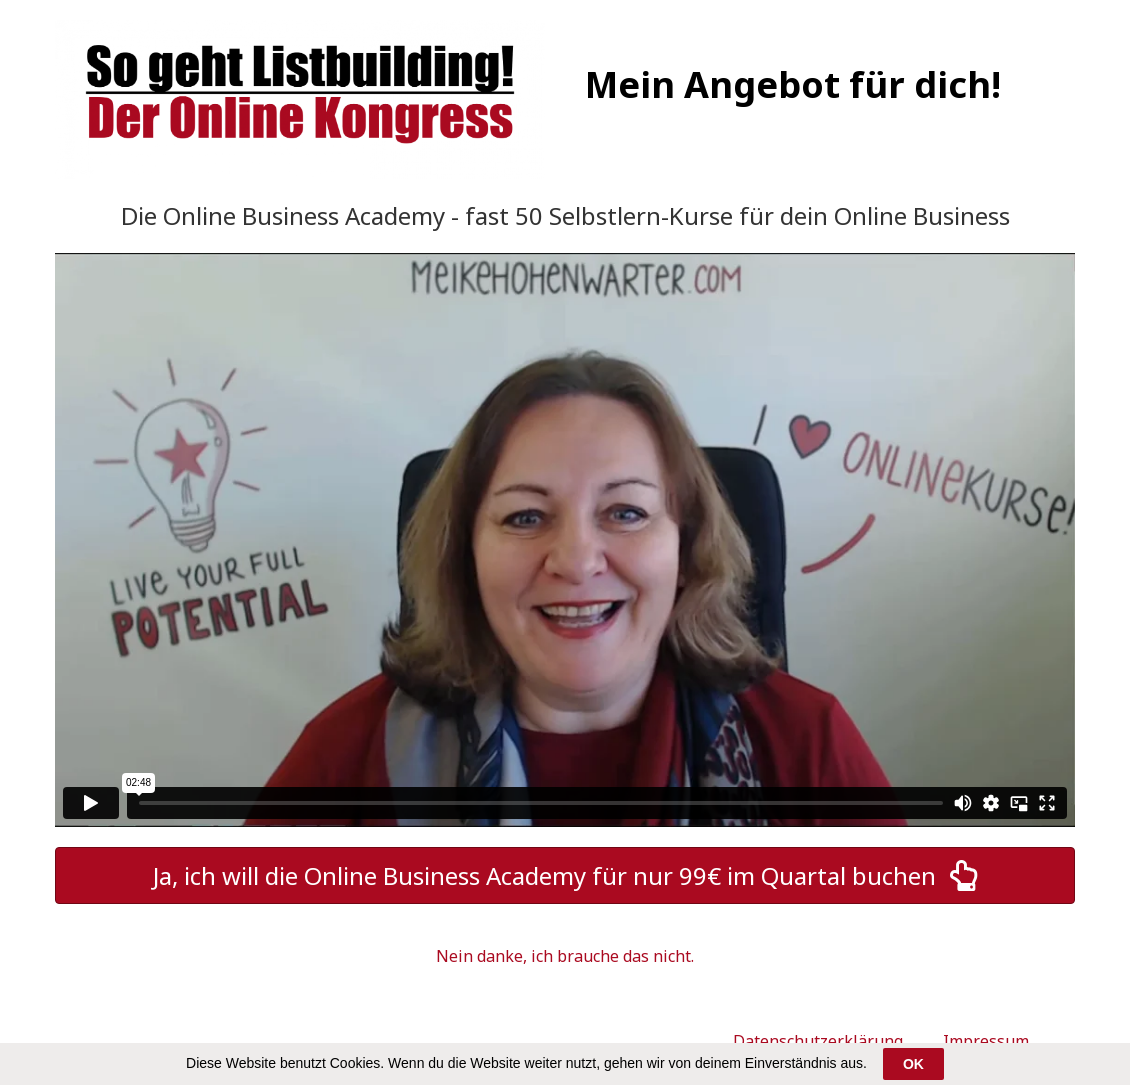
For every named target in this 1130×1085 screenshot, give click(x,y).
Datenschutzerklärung (818, 1041)
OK (913, 1064)
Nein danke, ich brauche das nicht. (565, 956)
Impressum (986, 1041)
